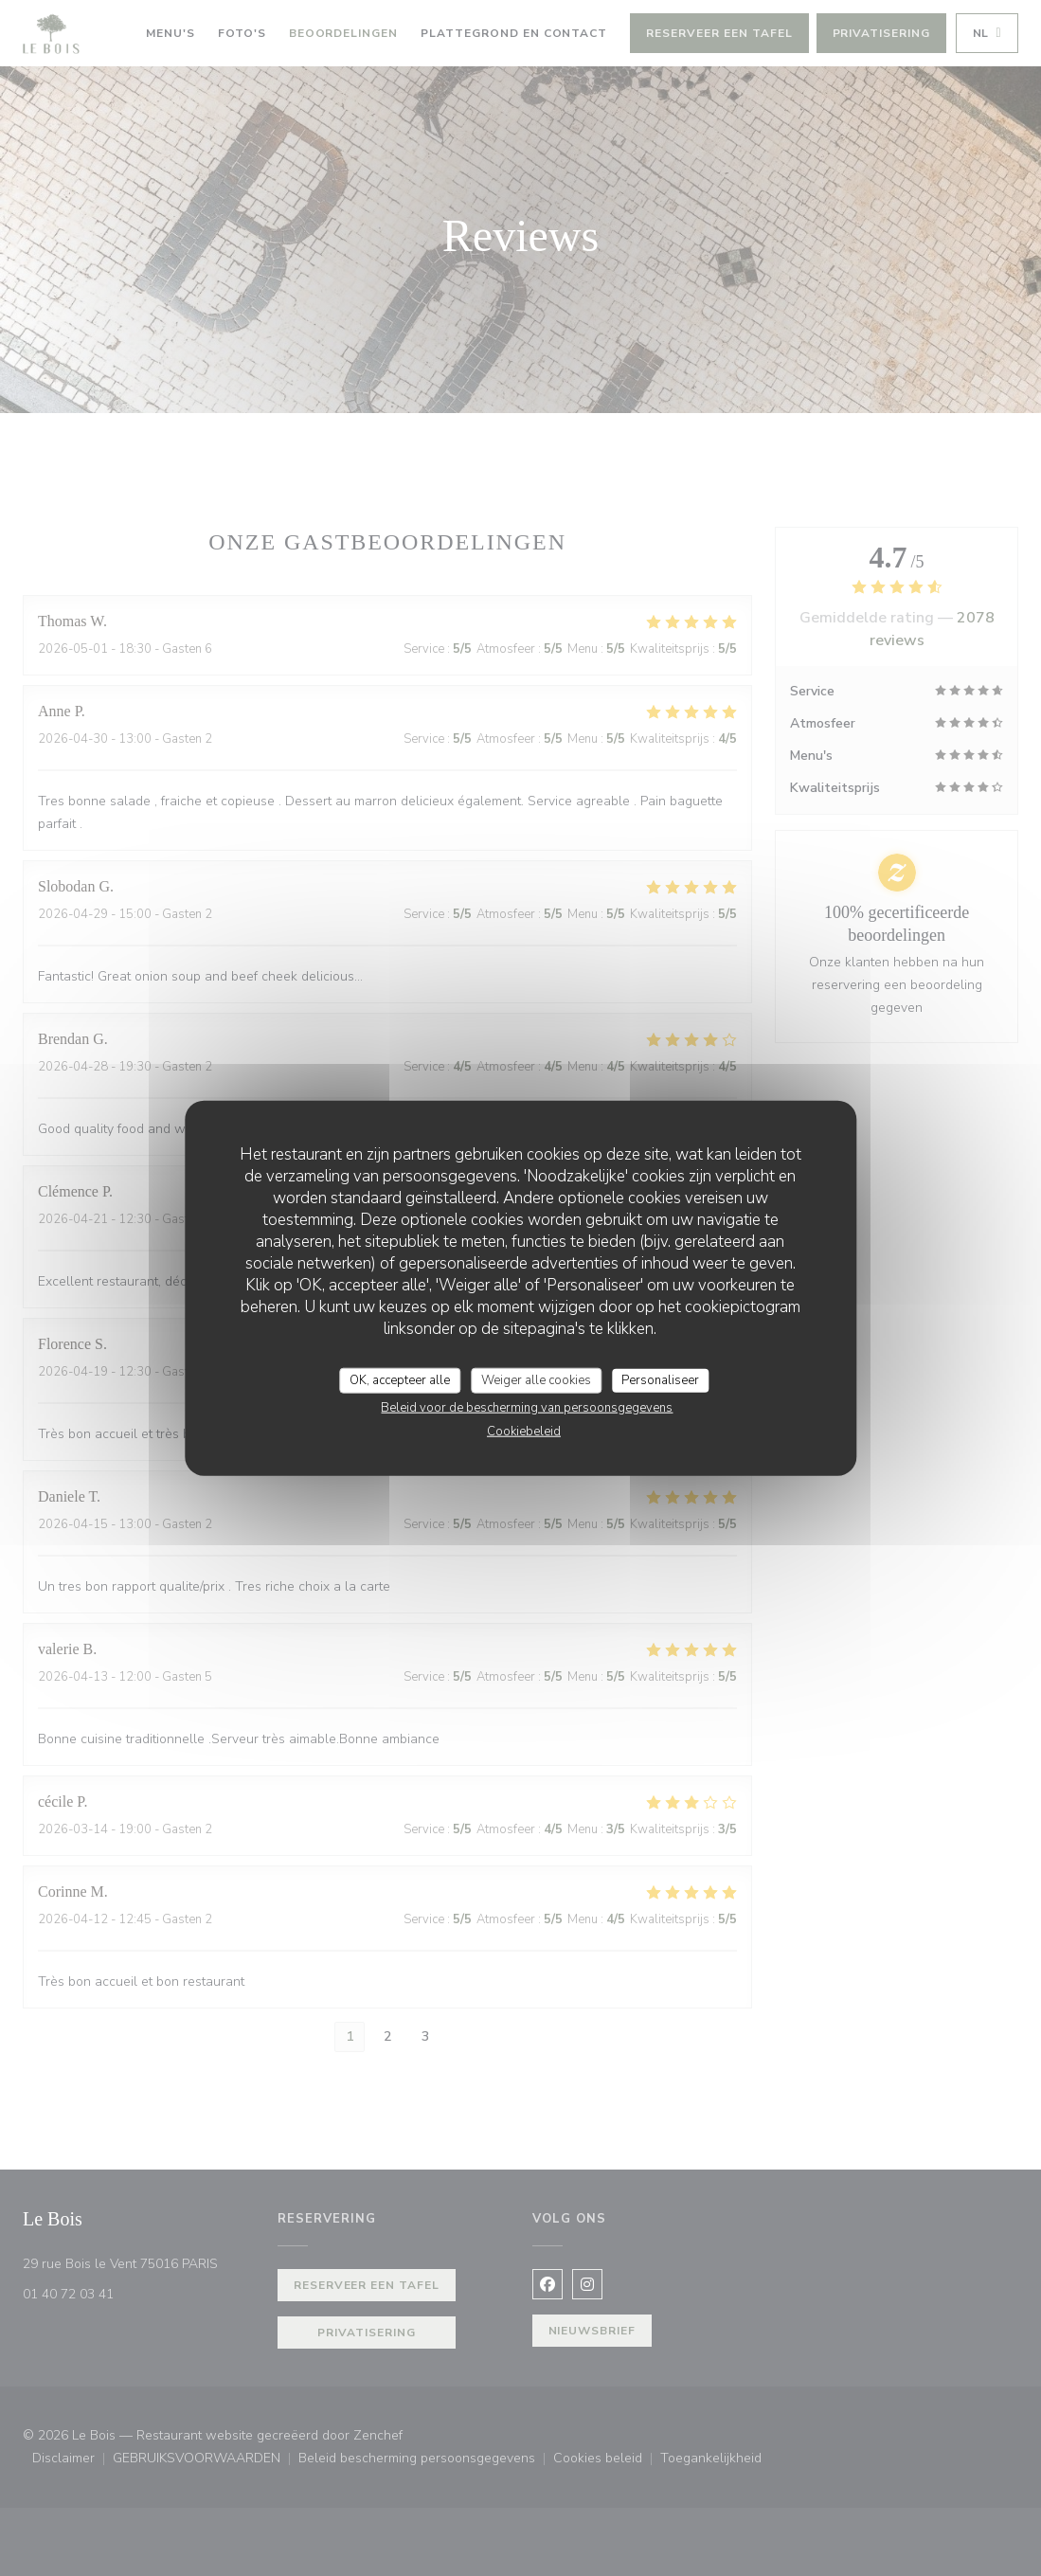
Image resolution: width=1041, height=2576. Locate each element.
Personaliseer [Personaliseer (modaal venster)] (660, 1379)
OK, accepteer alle (400, 1379)
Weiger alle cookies (536, 1379)
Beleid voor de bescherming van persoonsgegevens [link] (527, 1407)
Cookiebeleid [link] (524, 1431)
